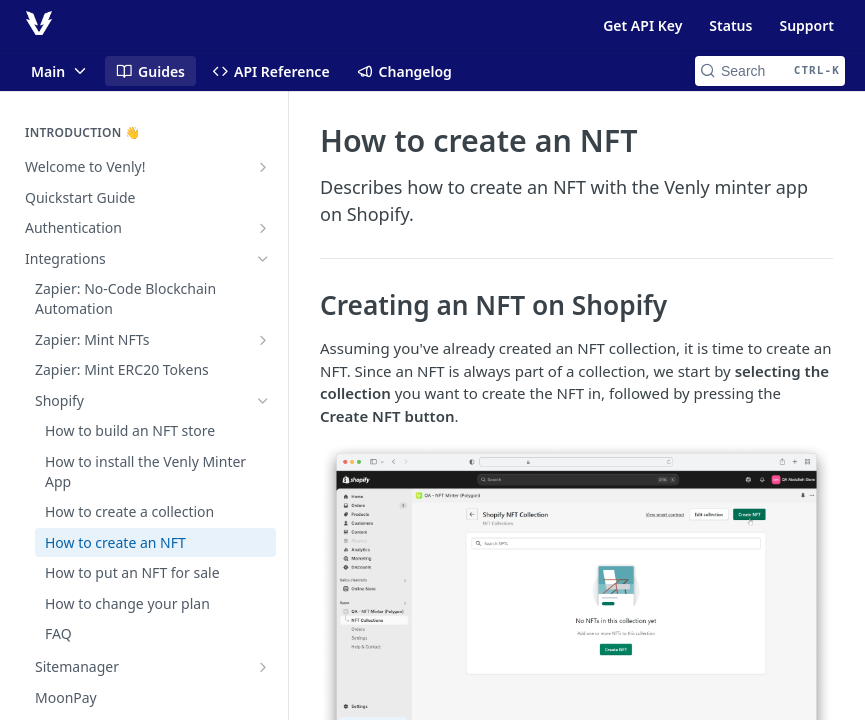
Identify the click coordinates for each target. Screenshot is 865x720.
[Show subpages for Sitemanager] (263, 667)
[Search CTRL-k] (770, 71)
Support (806, 25)
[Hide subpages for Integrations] (263, 259)
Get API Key (642, 25)
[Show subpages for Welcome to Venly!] (263, 167)
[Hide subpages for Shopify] (263, 401)
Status (730, 25)
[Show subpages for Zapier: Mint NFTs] (263, 340)
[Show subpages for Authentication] (263, 228)
